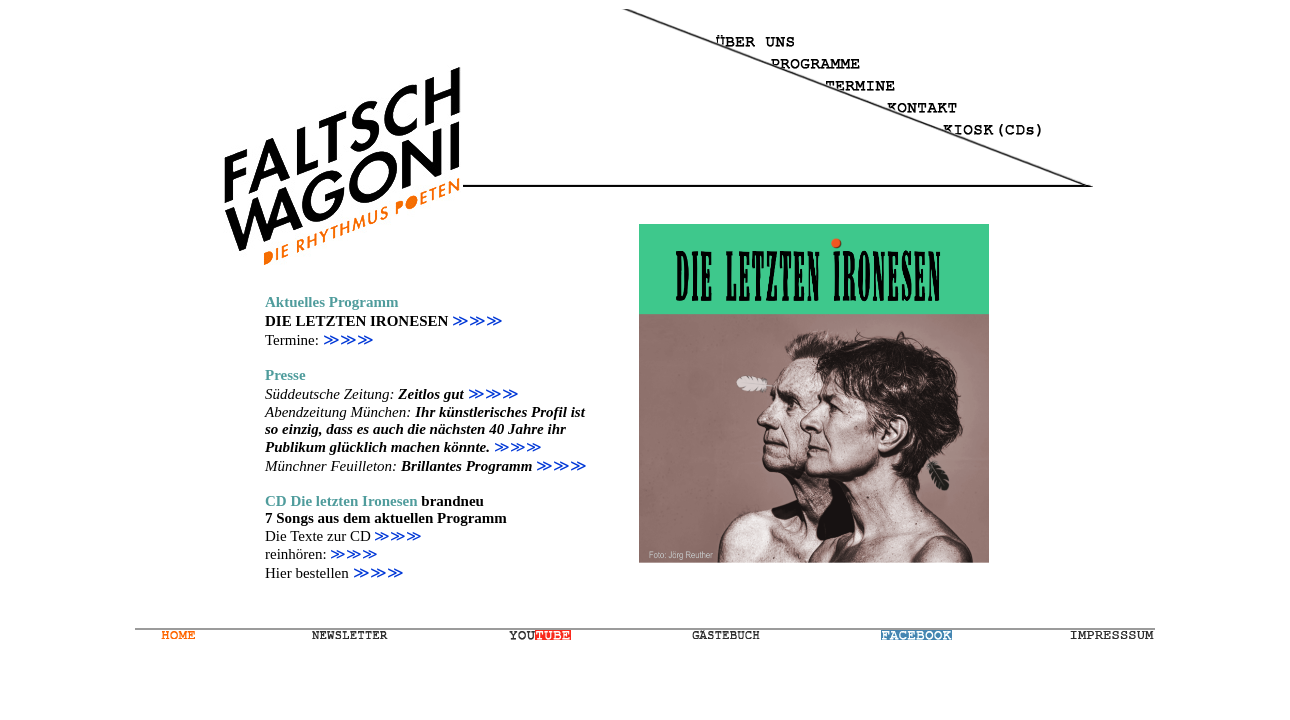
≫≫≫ (477, 320)
